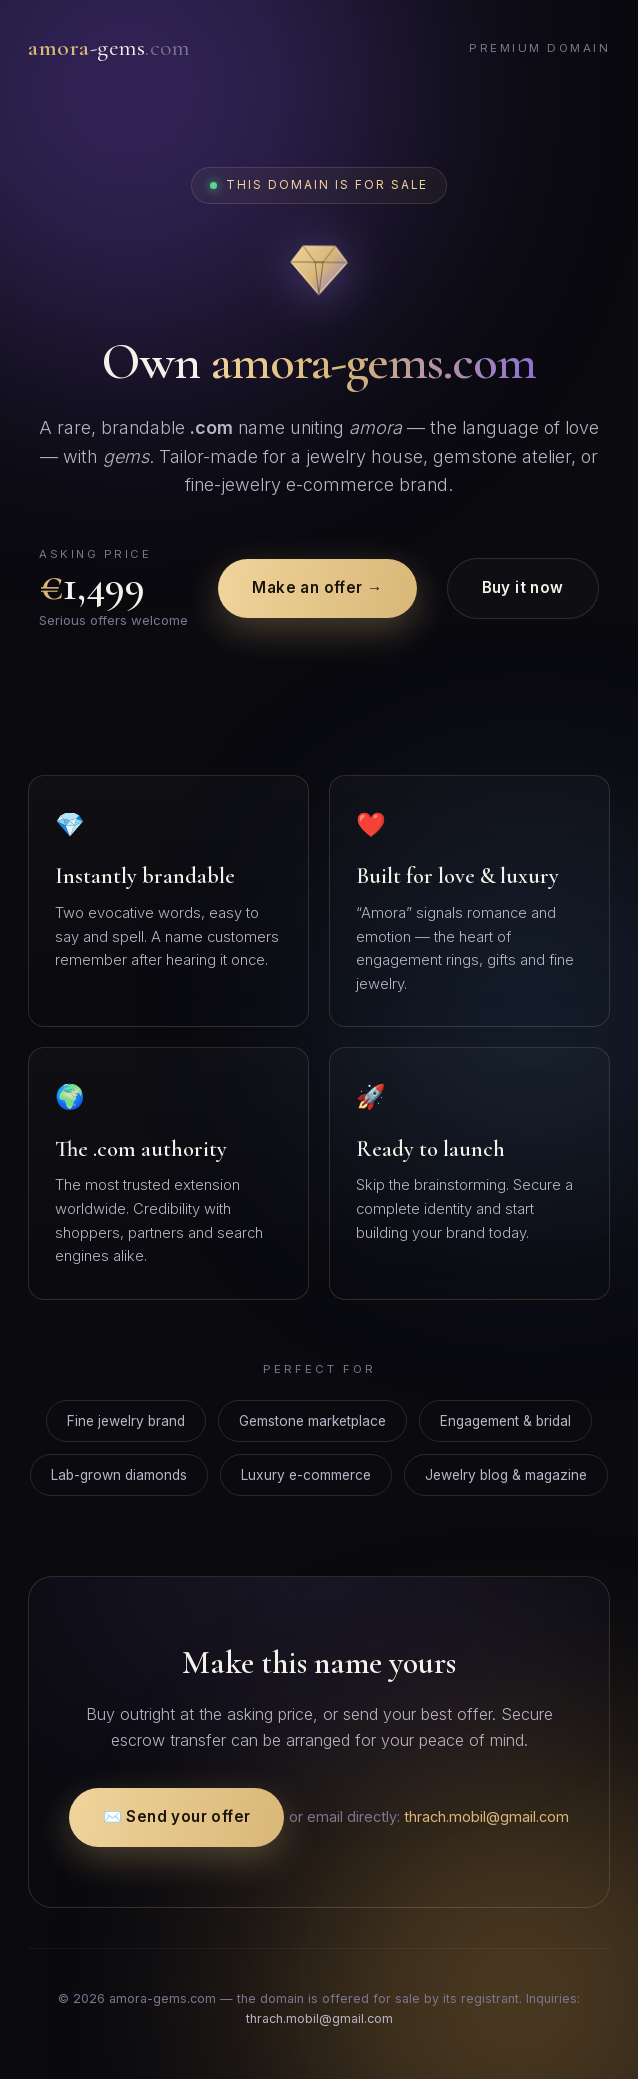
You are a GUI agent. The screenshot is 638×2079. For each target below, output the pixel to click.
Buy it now (523, 587)
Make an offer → (317, 587)
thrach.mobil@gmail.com (486, 1816)
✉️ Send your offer (177, 1816)
